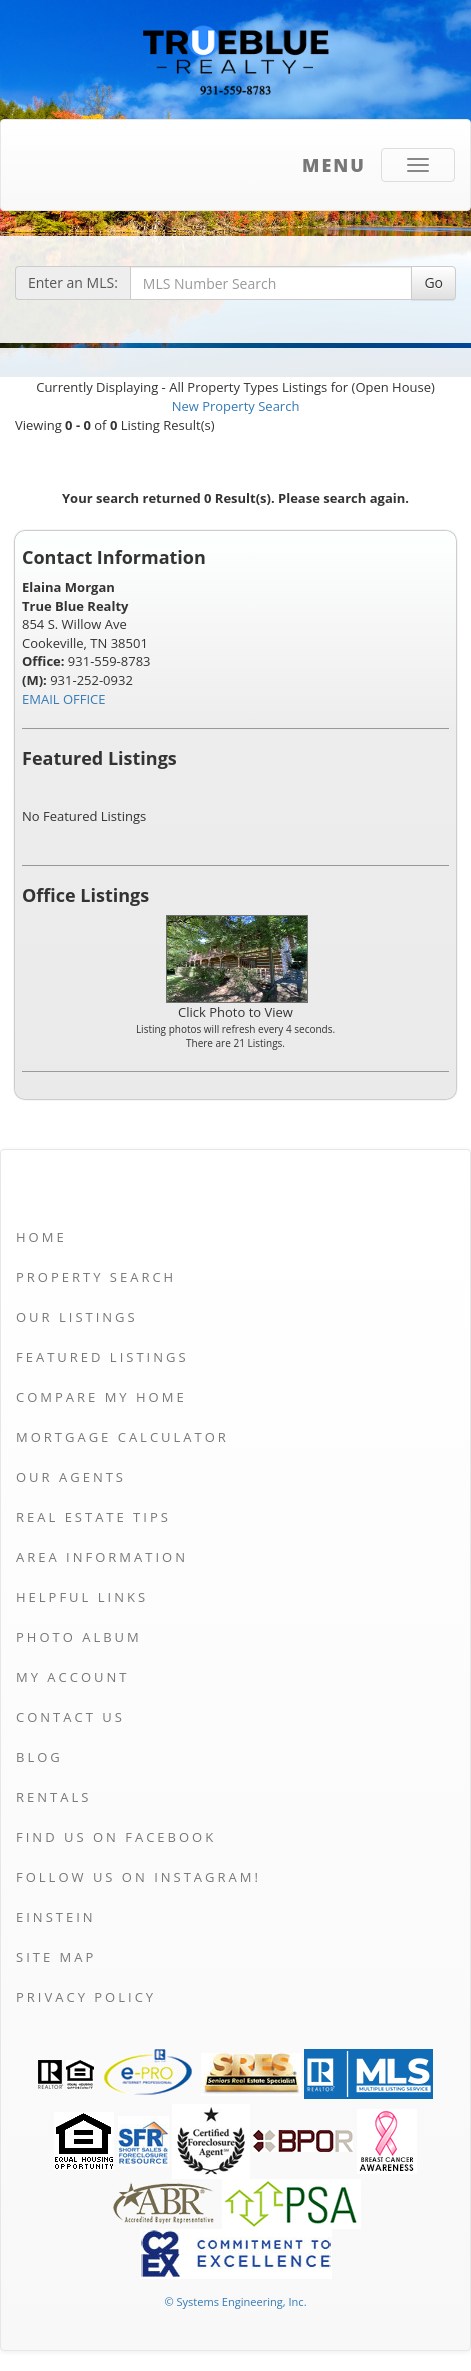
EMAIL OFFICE (64, 699)
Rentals (53, 1797)
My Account (72, 1677)
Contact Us (70, 1717)
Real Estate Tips (93, 1517)
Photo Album (79, 1637)
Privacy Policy (86, 1997)
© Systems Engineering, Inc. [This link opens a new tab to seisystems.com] (235, 2301)
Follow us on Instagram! (138, 1877)
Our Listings (77, 1317)
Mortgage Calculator (122, 1437)
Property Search (96, 1277)
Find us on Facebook (116, 1837)
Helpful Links (82, 1597)
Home (41, 1237)
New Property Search (236, 406)
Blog (39, 1757)
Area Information (102, 1557)
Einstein (56, 1917)
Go (433, 282)
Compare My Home (101, 1397)
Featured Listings (102, 1357)
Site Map (56, 1957)
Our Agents (71, 1477)
